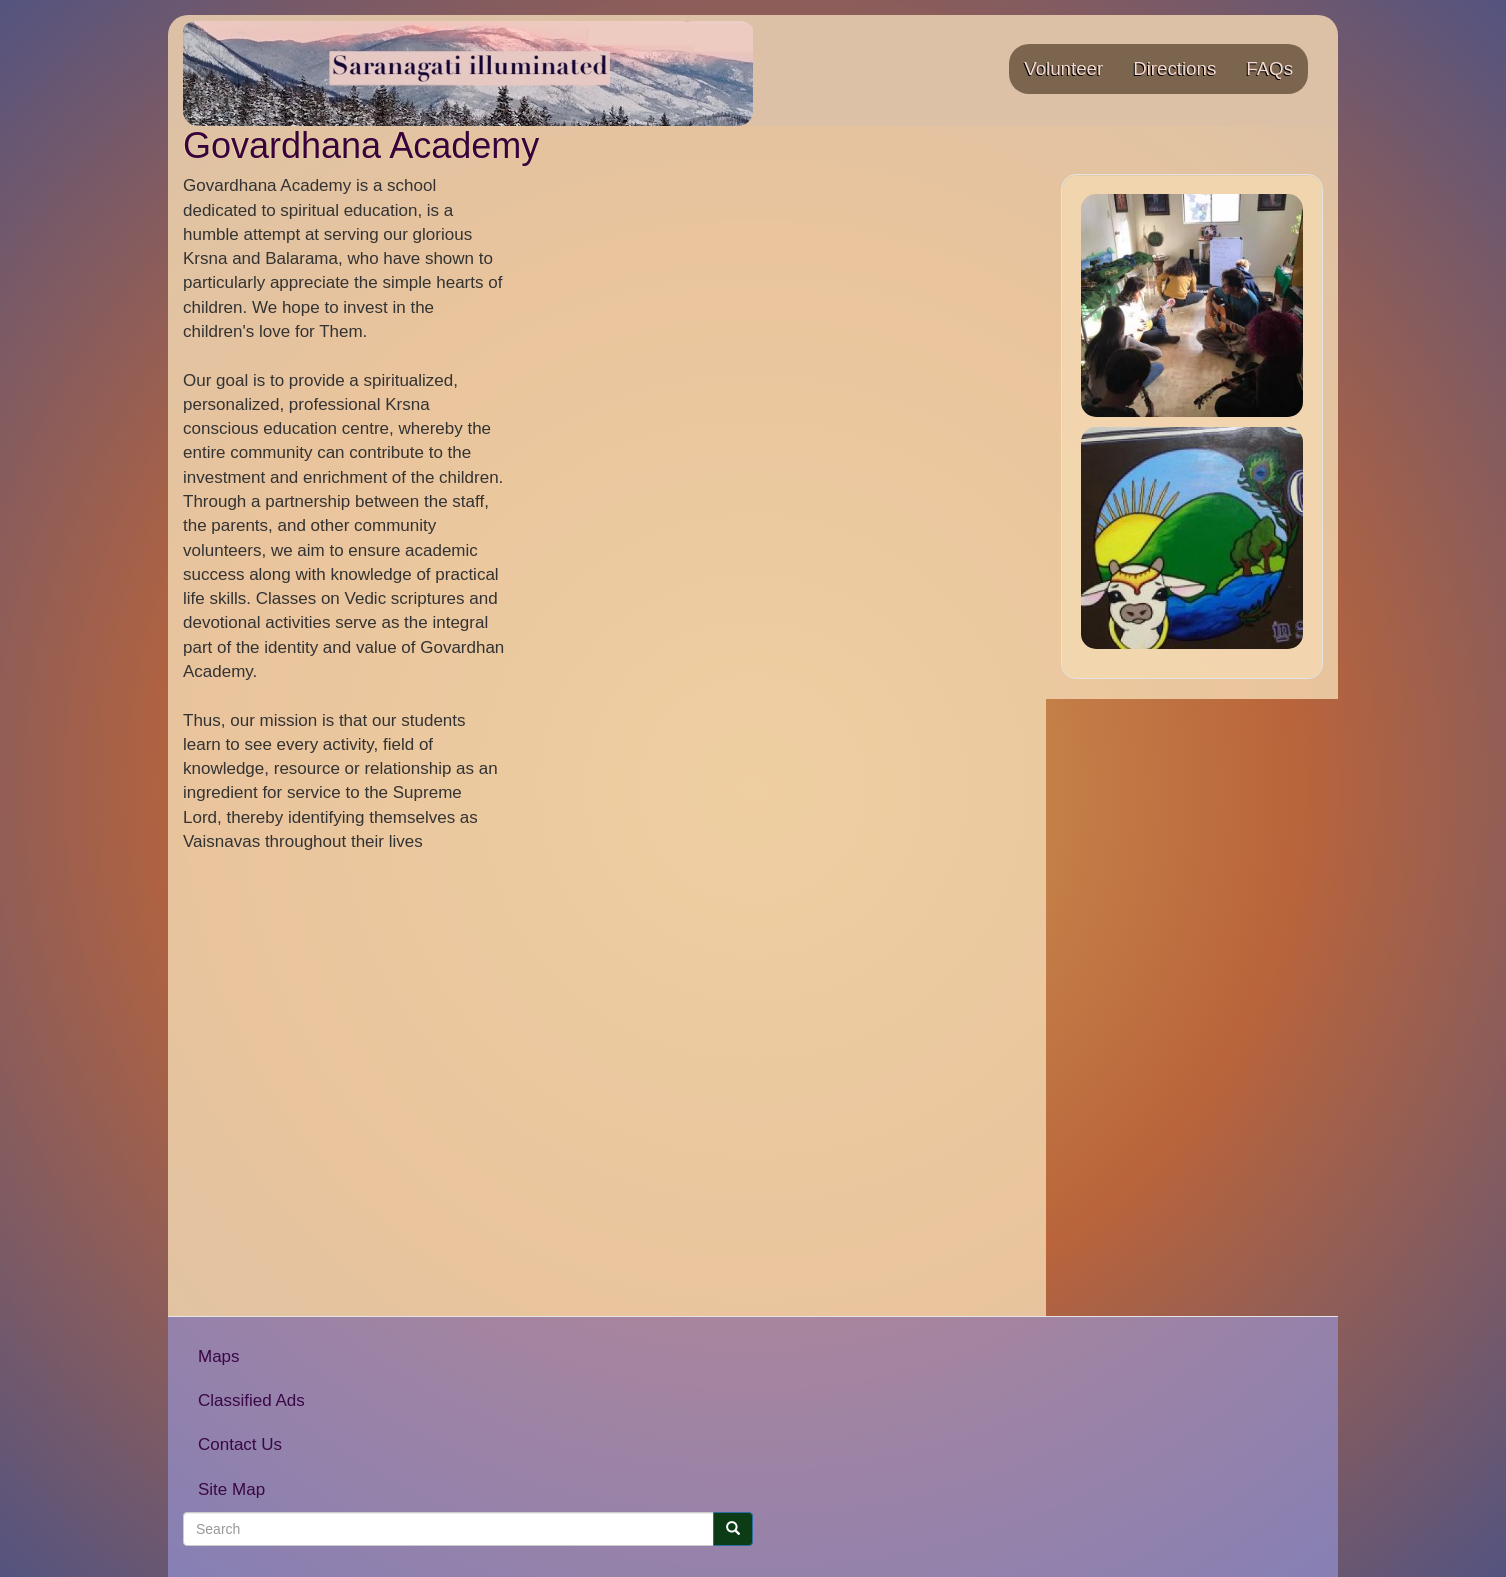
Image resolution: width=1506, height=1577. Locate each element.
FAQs (1269, 68)
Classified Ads (251, 1400)
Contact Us (240, 1444)
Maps (219, 1356)
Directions (1174, 68)
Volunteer (1063, 68)
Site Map (231, 1489)
